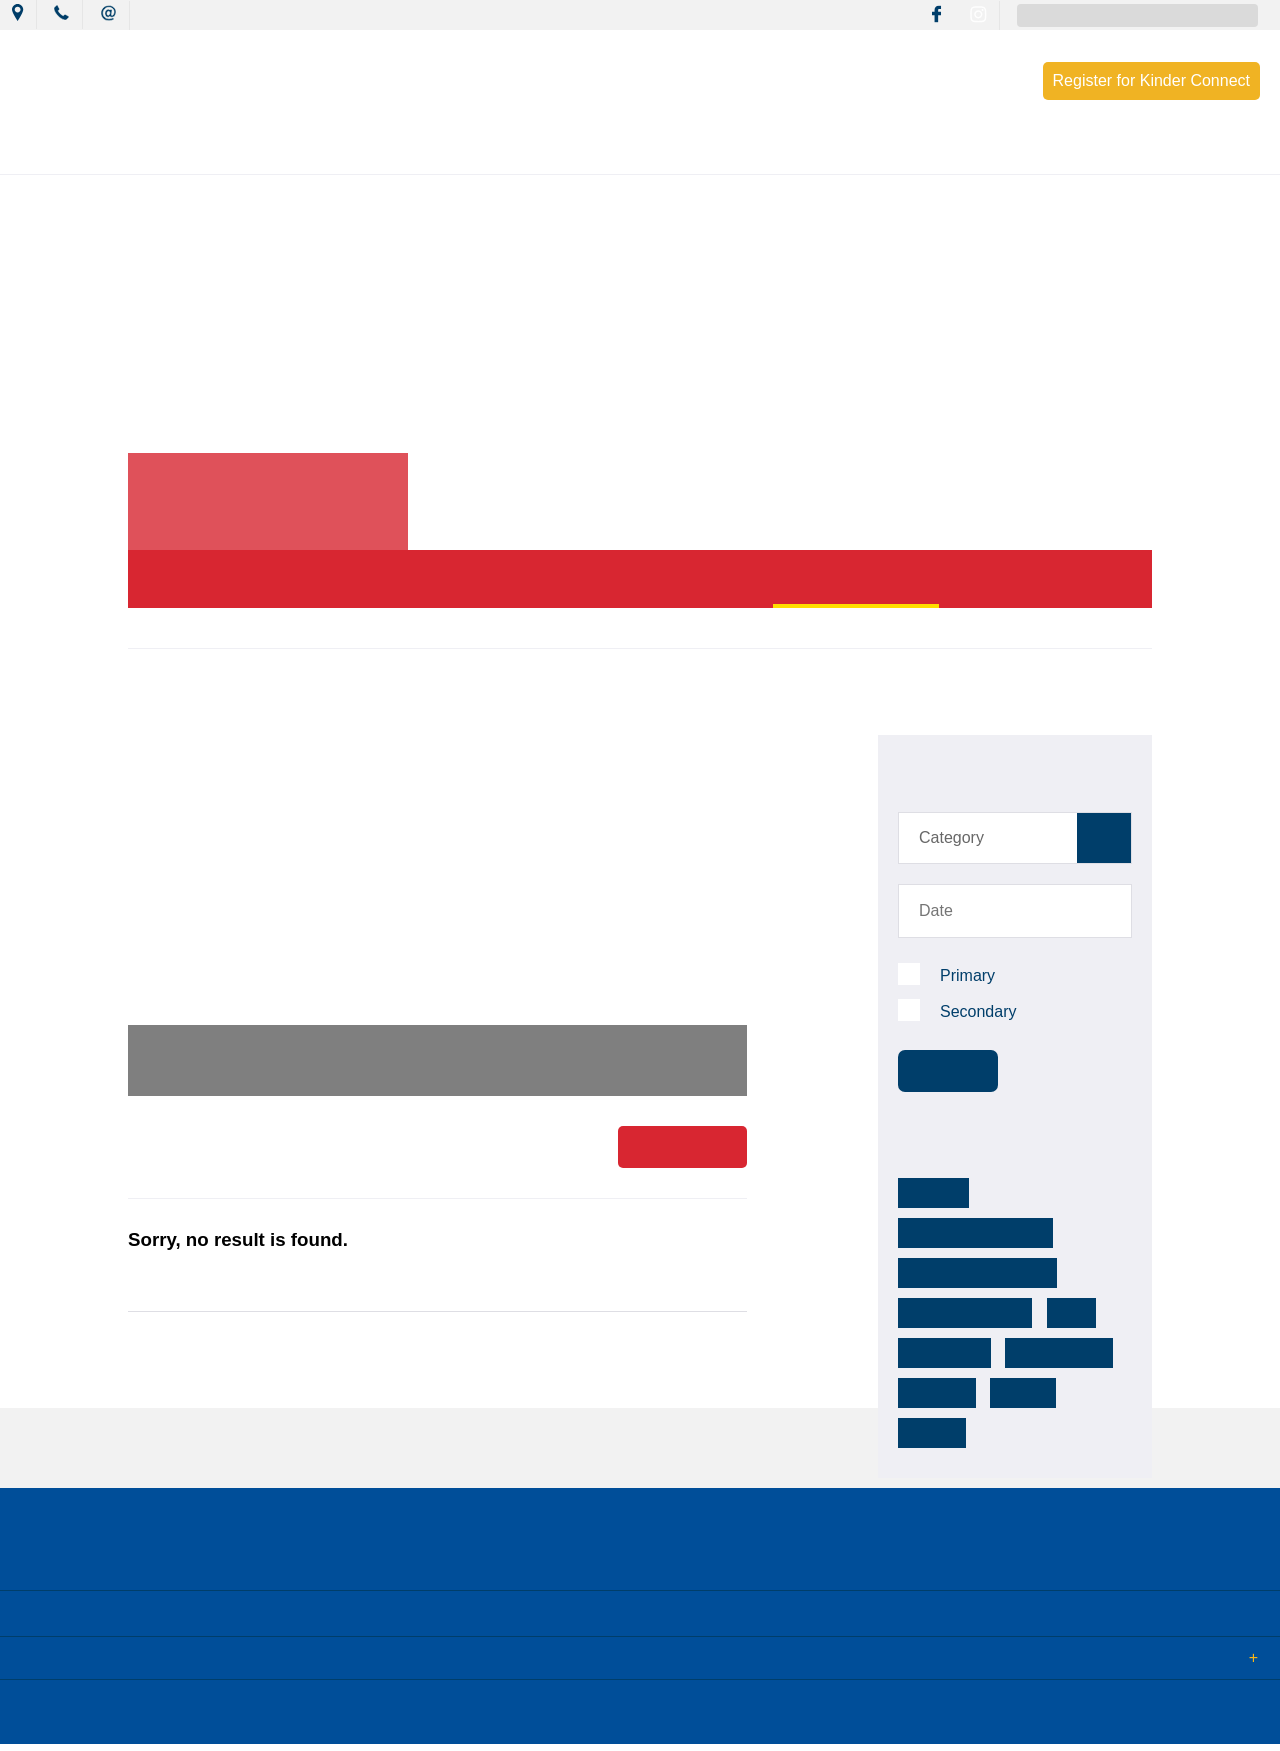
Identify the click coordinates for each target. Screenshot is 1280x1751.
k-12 (1058, 1273)
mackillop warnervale (972, 1233)
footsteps (939, 1353)
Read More (683, 1149)
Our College (207, 152)
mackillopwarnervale (1048, 1193)
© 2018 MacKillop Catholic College (112, 1719)
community (943, 1313)
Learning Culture (600, 152)
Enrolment (973, 152)
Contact (1084, 152)
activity (931, 1393)
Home (145, 627)
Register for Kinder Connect (1151, 80)
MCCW (929, 1193)
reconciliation (1054, 1313)
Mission (468, 152)
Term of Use (344, 1719)
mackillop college (959, 1273)
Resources (854, 152)
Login (421, 1719)
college (1025, 1353)
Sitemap (259, 1719)
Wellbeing (737, 152)
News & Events (343, 152)
